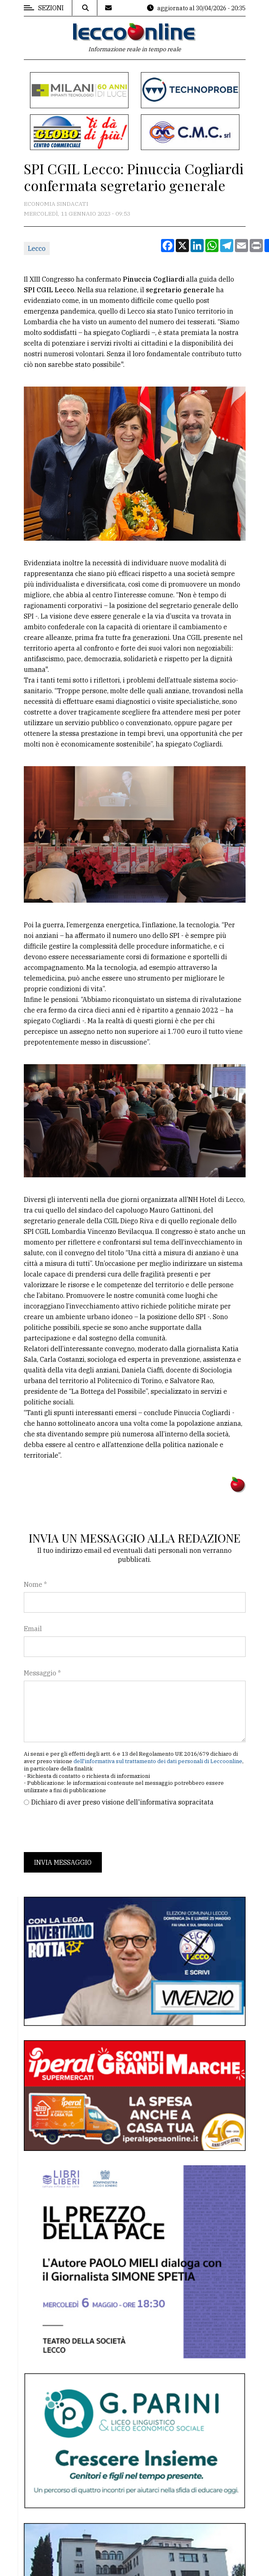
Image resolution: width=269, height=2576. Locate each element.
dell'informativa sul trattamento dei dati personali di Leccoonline (158, 1761)
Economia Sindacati (56, 203)
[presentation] (86, 1830)
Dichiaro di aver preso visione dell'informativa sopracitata (122, 1802)
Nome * (35, 1584)
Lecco (37, 248)
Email (33, 1629)
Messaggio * (42, 1673)
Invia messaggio (63, 1862)
